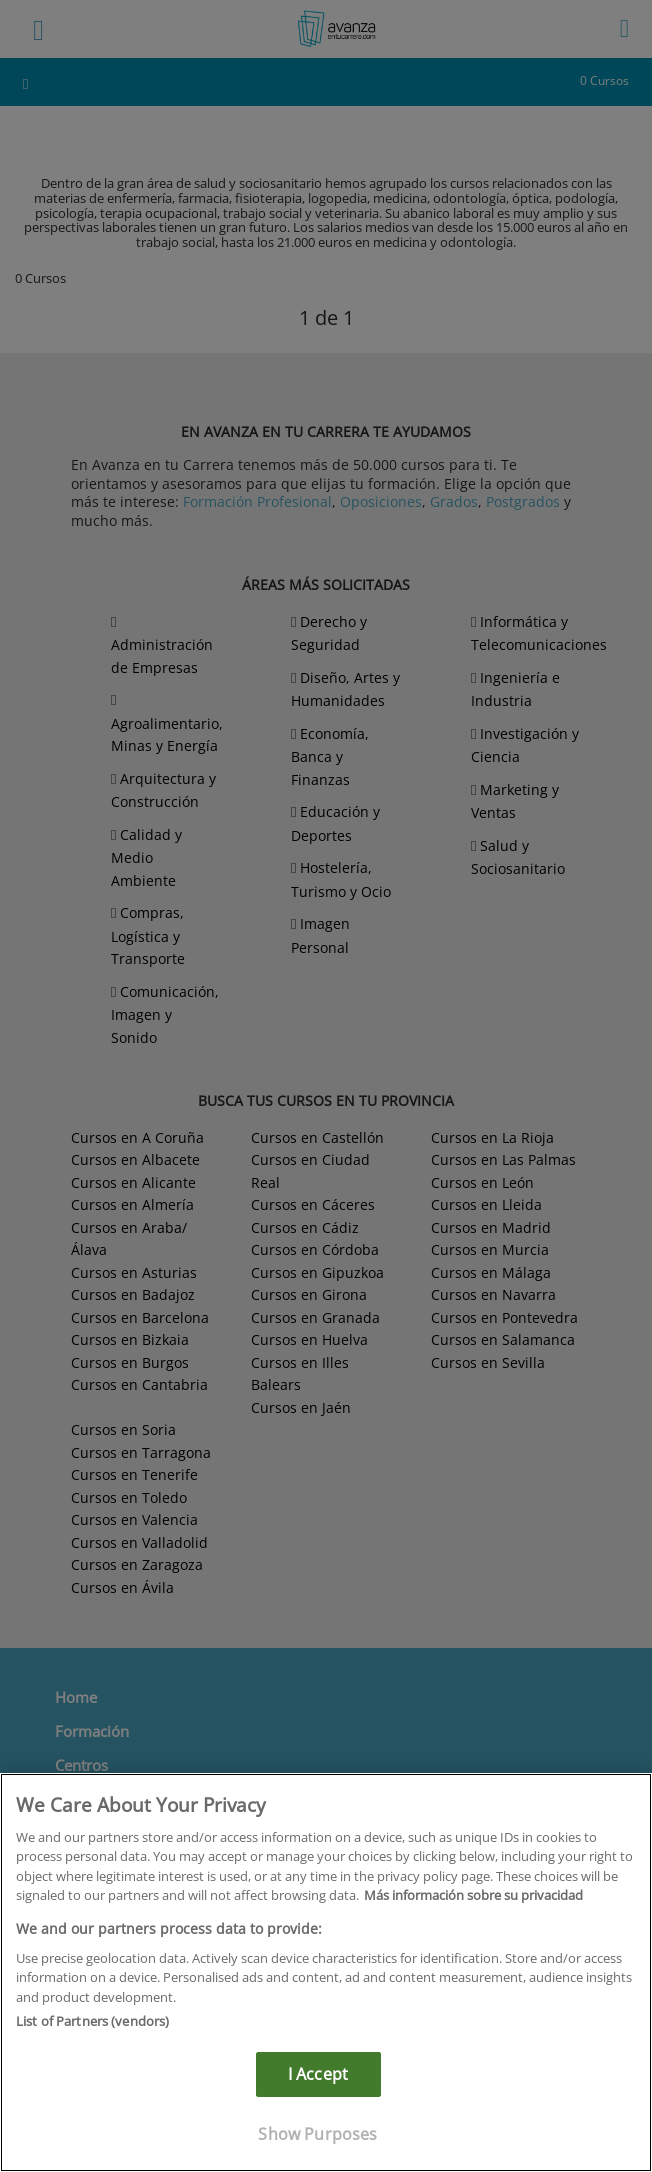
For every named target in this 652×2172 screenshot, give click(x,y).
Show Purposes (317, 2134)
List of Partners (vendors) (92, 2021)
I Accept (318, 2074)
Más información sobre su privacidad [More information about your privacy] (473, 1895)
